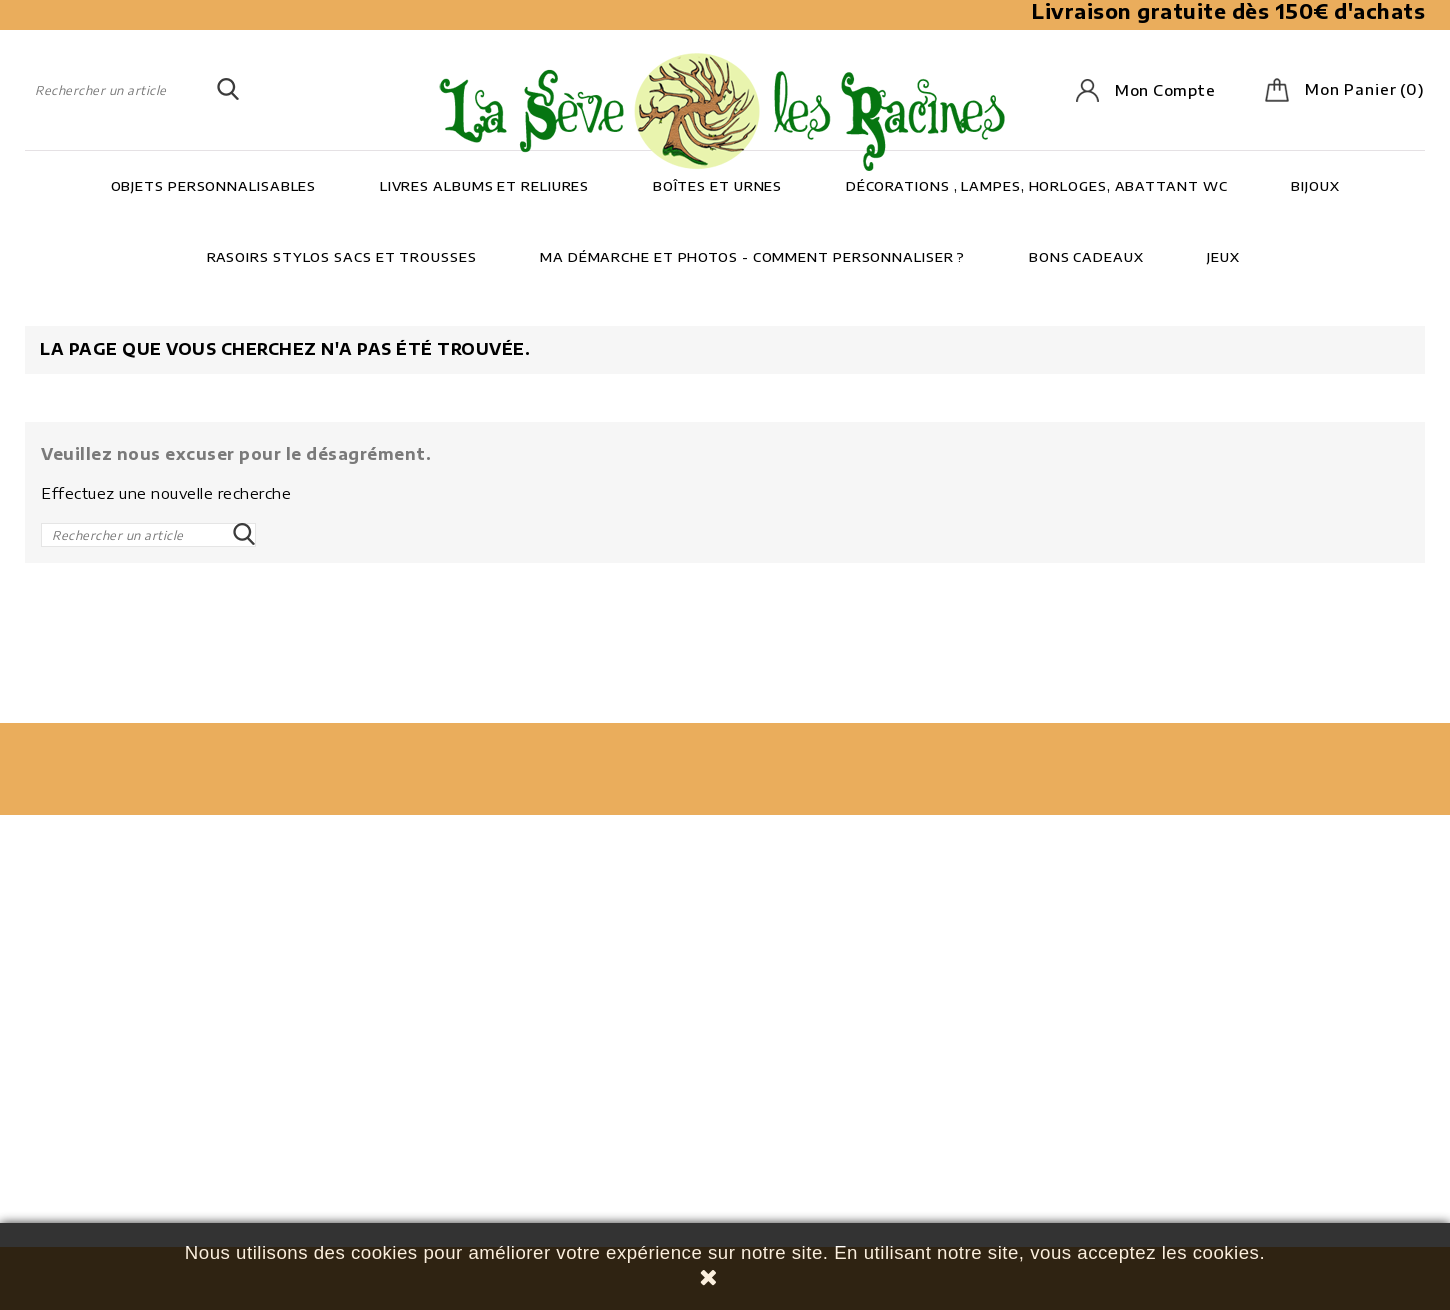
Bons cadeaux (1086, 257)
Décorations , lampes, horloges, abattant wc (1037, 186)
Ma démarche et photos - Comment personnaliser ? (752, 257)
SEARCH (228, 90)
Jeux (1223, 257)
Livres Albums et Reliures (485, 186)
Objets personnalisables (214, 186)
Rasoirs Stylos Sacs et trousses (342, 257)
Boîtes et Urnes (718, 186)
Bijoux (1315, 186)
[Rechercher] (132, 90)
